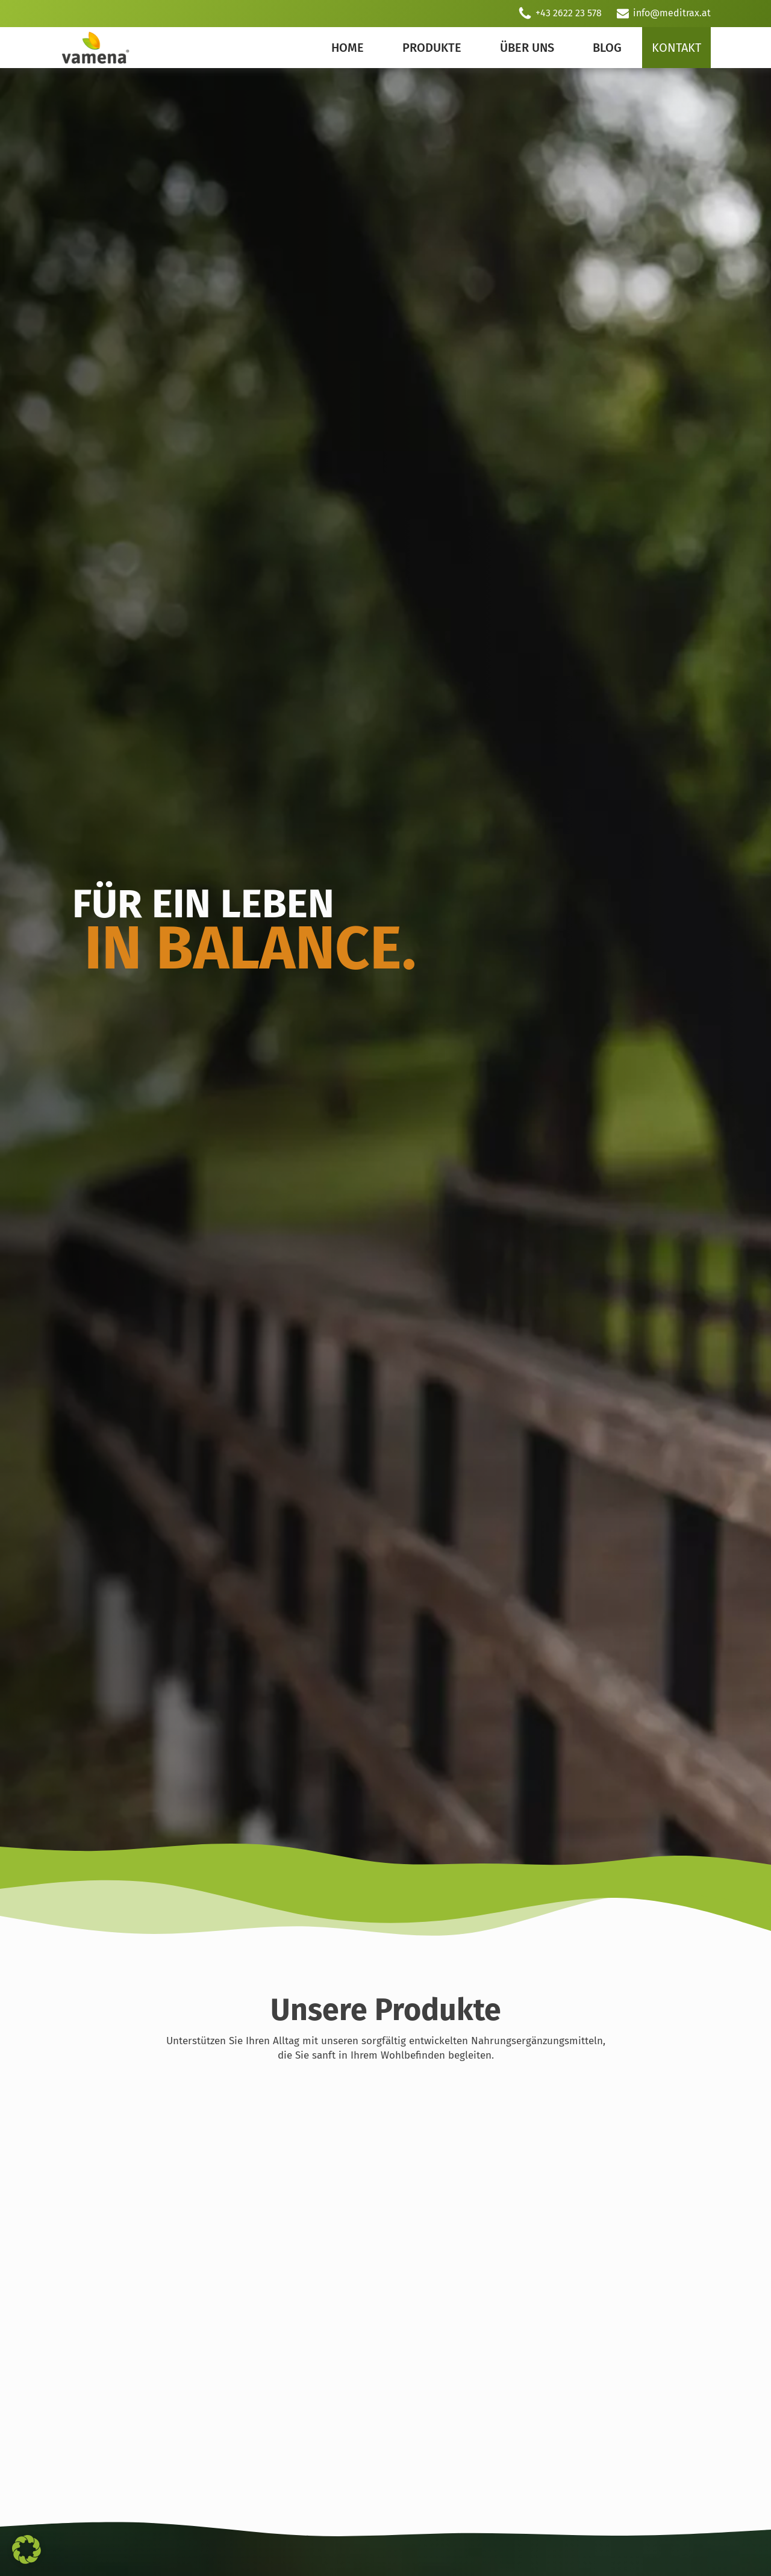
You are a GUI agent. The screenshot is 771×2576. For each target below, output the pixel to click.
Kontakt (676, 47)
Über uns (527, 47)
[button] (26, 2549)
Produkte (431, 47)
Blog (607, 47)
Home (347, 47)
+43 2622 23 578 (568, 13)
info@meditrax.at (672, 13)
